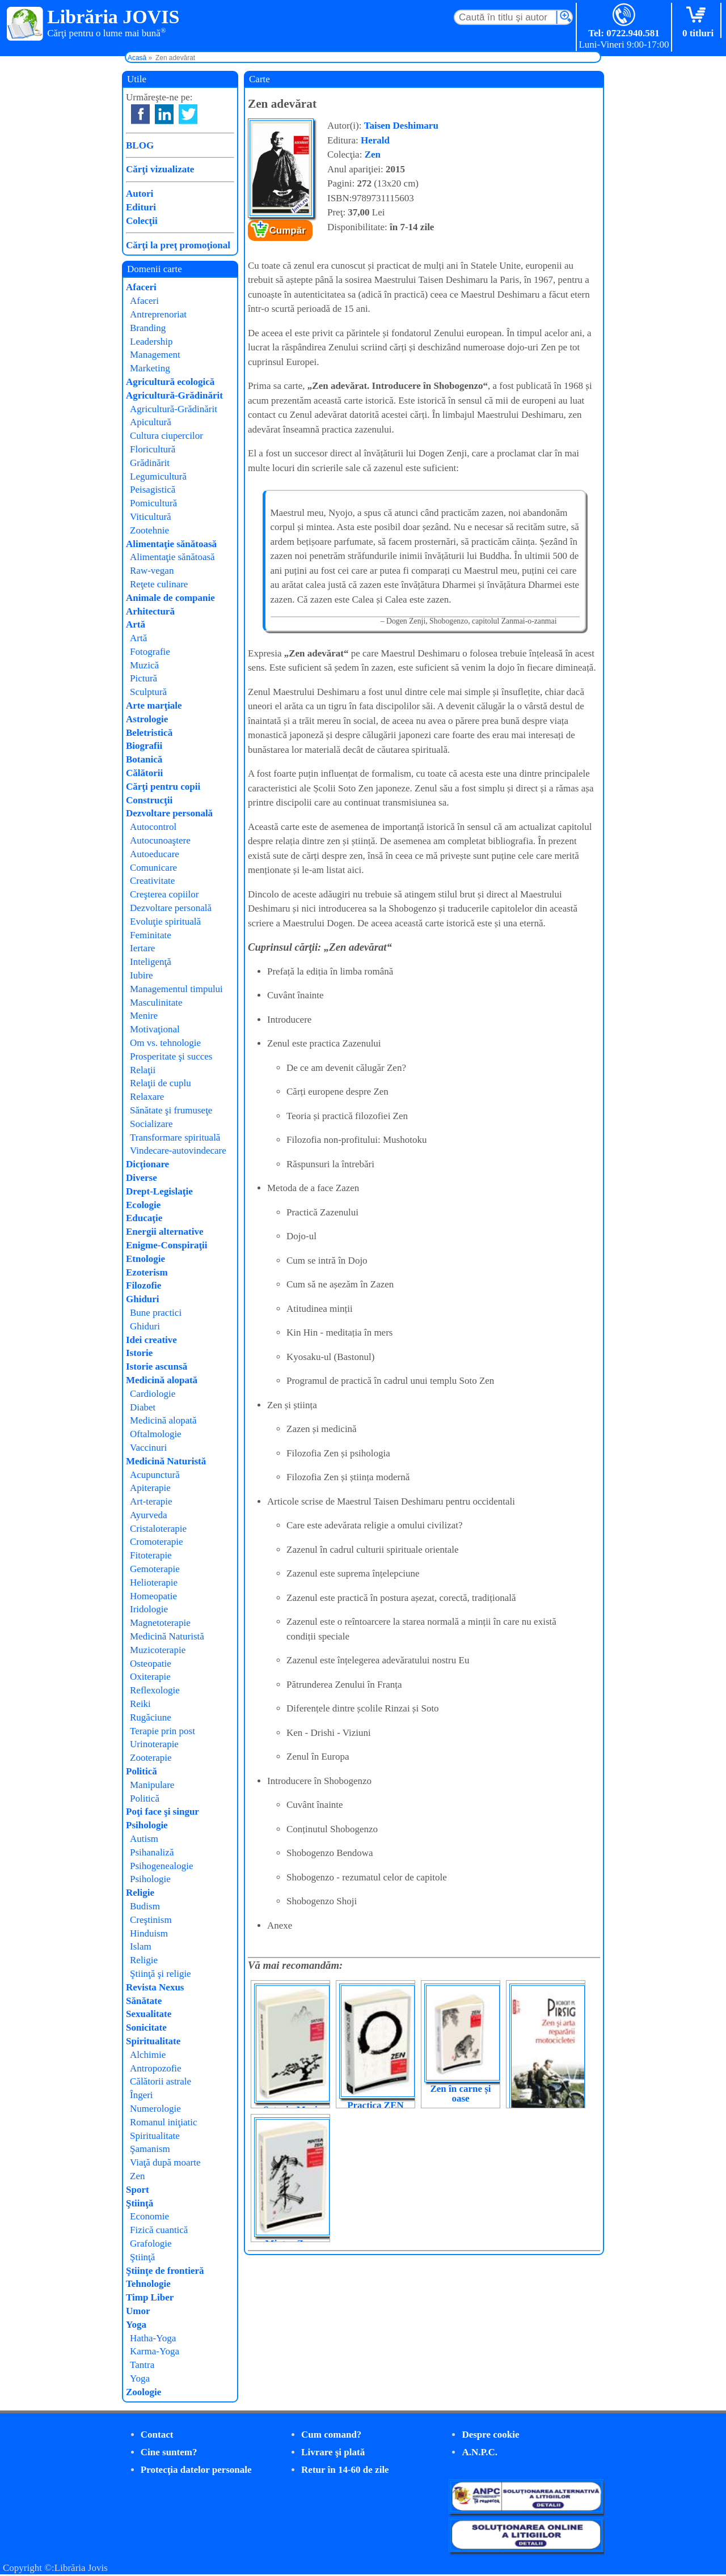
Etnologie (145, 1258)
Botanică (144, 759)
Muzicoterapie (157, 1650)
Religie (140, 1892)
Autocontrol (153, 826)
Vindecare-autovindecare (178, 1150)
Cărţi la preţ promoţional (178, 245)
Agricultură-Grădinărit (174, 395)
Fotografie (150, 651)
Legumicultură (158, 476)
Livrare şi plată (333, 2452)
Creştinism (151, 1919)
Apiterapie (150, 1487)
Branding (148, 328)
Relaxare (147, 1096)
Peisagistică (152, 489)
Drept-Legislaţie (159, 1191)
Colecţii (142, 220)
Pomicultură (153, 503)
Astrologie (147, 719)
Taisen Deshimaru (401, 125)
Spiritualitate (153, 2041)
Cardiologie (152, 1393)
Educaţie (144, 1218)
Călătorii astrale (160, 2081)
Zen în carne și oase (460, 2093)
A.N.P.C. (479, 2452)
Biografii (144, 745)
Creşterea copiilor (164, 894)
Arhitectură (150, 611)
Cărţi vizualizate (160, 169)
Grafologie (151, 2243)
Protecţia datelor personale (196, 2469)
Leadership (151, 341)
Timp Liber (150, 2297)
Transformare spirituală (175, 1137)
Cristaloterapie (158, 1528)
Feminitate (150, 935)
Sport (137, 2189)
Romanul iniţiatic (163, 2122)
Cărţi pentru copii (163, 786)
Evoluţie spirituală (165, 921)
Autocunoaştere (160, 840)
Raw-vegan (152, 570)
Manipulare (152, 1785)
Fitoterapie (151, 1555)
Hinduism (149, 1933)
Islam (140, 1946)
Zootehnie (149, 530)
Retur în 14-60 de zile (345, 2469)
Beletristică (149, 732)
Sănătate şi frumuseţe (171, 1110)
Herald (375, 140)
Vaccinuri (148, 1447)
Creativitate (152, 880)
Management (155, 354)
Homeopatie (153, 1596)
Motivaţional (155, 1029)
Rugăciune (150, 1717)
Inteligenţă (150, 961)
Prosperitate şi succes (171, 1056)
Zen (373, 154)
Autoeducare (154, 854)
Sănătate (144, 2000)
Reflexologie (155, 1690)
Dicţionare (147, 1164)
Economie (149, 2216)
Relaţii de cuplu (160, 1083)
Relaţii (142, 1070)
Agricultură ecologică (170, 381)
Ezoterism (147, 1272)
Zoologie (143, 2392)
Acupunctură (155, 1474)
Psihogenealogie (161, 1866)
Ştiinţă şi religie (160, 1973)
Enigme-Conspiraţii (167, 1245)
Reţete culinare (159, 584)
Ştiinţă (139, 2203)
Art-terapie (151, 1501)
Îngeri (141, 2095)
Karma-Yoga (154, 2351)
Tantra (142, 2364)
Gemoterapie (155, 1569)
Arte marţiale (154, 705)
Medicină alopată (161, 1380)
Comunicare (153, 867)
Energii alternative (164, 1231)
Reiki (140, 1703)
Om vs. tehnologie (165, 1042)
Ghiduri (142, 1299)
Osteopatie (150, 1663)
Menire (144, 1015)
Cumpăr (287, 230)
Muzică (144, 665)
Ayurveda (148, 1515)
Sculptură (148, 692)
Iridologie (149, 1609)
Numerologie (155, 2108)
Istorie (139, 1353)
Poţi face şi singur (162, 1811)
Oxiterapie (150, 1676)
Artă (135, 624)
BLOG (140, 145)
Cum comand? (331, 2434)
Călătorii (144, 773)
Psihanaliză (152, 1852)
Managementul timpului (176, 989)
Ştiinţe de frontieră (165, 2270)
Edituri (141, 207)
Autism (144, 1838)
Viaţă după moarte (165, 2162)
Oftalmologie (156, 1434)
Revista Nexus (155, 1987)
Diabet (142, 1407)
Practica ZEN (375, 2105)
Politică (141, 1771)
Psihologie (147, 1825)
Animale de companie (170, 597)
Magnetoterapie (160, 1622)
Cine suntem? (169, 2452)
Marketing (150, 368)
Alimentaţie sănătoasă (171, 544)
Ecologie (143, 1205)
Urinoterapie (154, 1744)
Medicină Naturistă (166, 1461)
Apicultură (150, 422)
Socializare (151, 1123)
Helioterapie (154, 1582)
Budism (145, 1906)
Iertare (142, 948)
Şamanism (150, 2148)
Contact (157, 2434)
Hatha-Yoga (153, 2338)
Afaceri (141, 287)
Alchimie (148, 2054)
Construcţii (149, 800)
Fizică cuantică (159, 2230)
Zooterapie (151, 1757)
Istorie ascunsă (156, 1366)
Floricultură (152, 449)
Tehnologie (148, 2283)
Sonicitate (146, 2027)
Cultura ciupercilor (166, 435)
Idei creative (151, 1339)
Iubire (141, 975)
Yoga (136, 2324)
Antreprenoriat (158, 314)
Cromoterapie (156, 1541)
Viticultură (150, 516)
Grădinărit (150, 462)
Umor (138, 2311)
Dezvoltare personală (169, 813)
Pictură (143, 678)
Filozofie (143, 1285)
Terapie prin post (162, 1731)
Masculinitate (156, 1002)
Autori (139, 193)
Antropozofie (156, 2068)
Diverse (141, 1177)
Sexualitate (148, 2014)
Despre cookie (490, 2434)
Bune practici (156, 1312)
